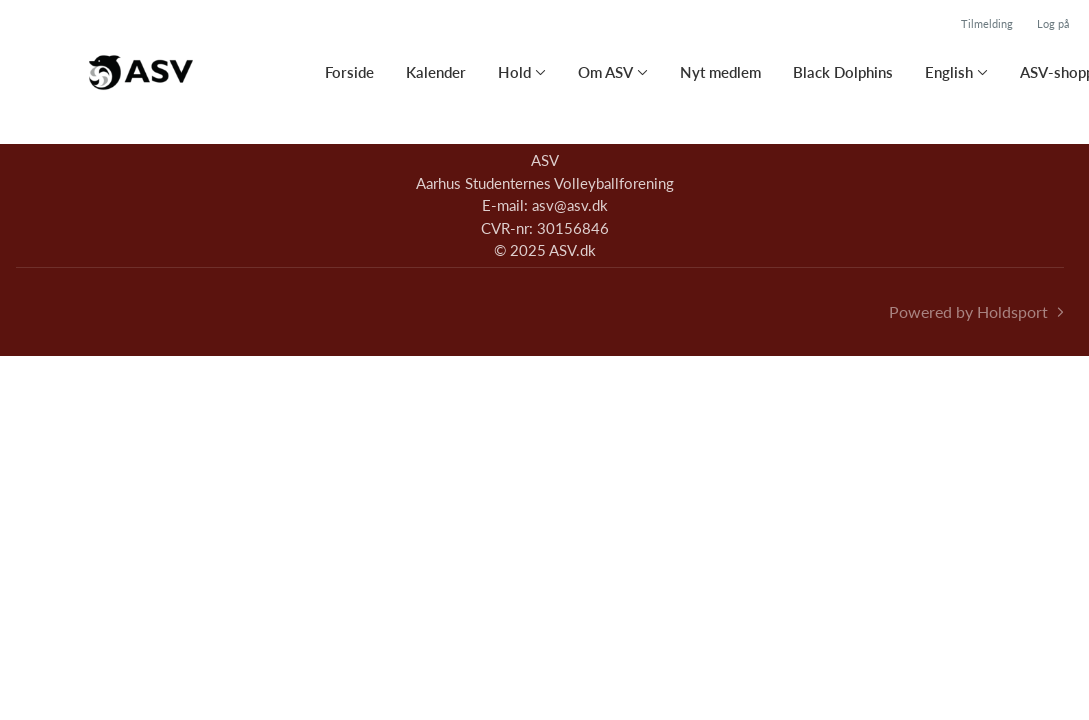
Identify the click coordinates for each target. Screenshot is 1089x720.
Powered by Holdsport (968, 311)
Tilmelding (987, 23)
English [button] (949, 72)
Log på (1053, 23)
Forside (349, 72)
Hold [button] (514, 72)
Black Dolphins (843, 72)
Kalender (436, 72)
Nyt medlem (720, 72)
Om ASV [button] (605, 72)
